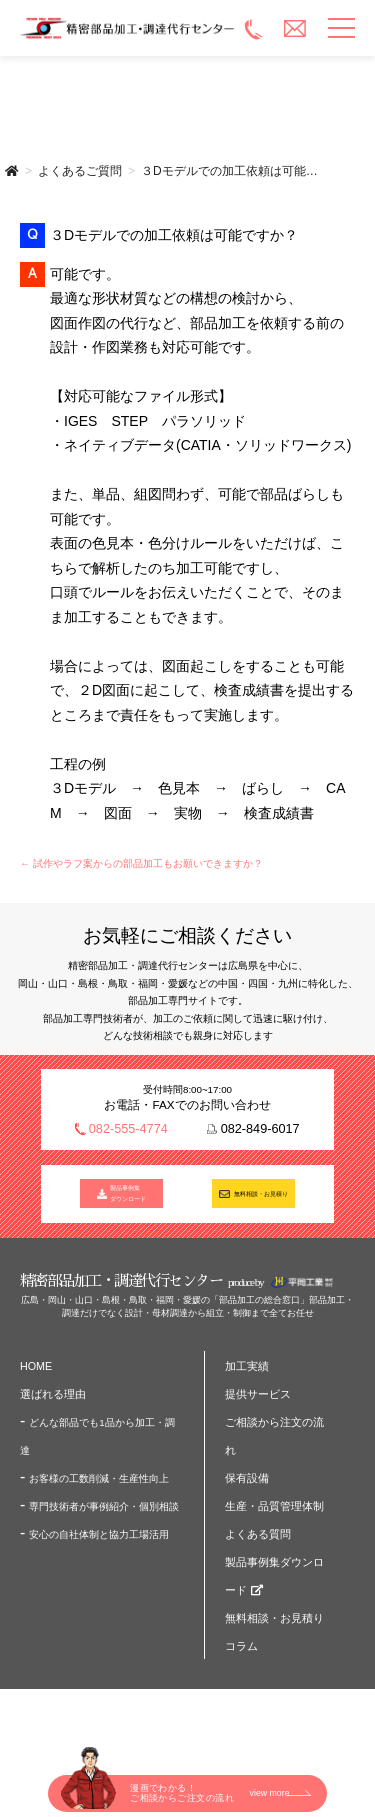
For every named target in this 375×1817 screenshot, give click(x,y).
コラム (241, 1654)
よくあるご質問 (80, 171)
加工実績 (247, 1374)
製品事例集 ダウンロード (129, 1198)
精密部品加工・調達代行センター (128, 28)
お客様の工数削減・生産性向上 (99, 1486)
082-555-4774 (128, 1129)
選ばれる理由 (53, 1402)
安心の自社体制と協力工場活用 (99, 1542)
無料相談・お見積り (261, 1197)
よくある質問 (258, 1542)
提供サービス (258, 1402)
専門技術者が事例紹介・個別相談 (104, 1514)
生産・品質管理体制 (274, 1514)
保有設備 (247, 1486)
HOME (36, 1374)
